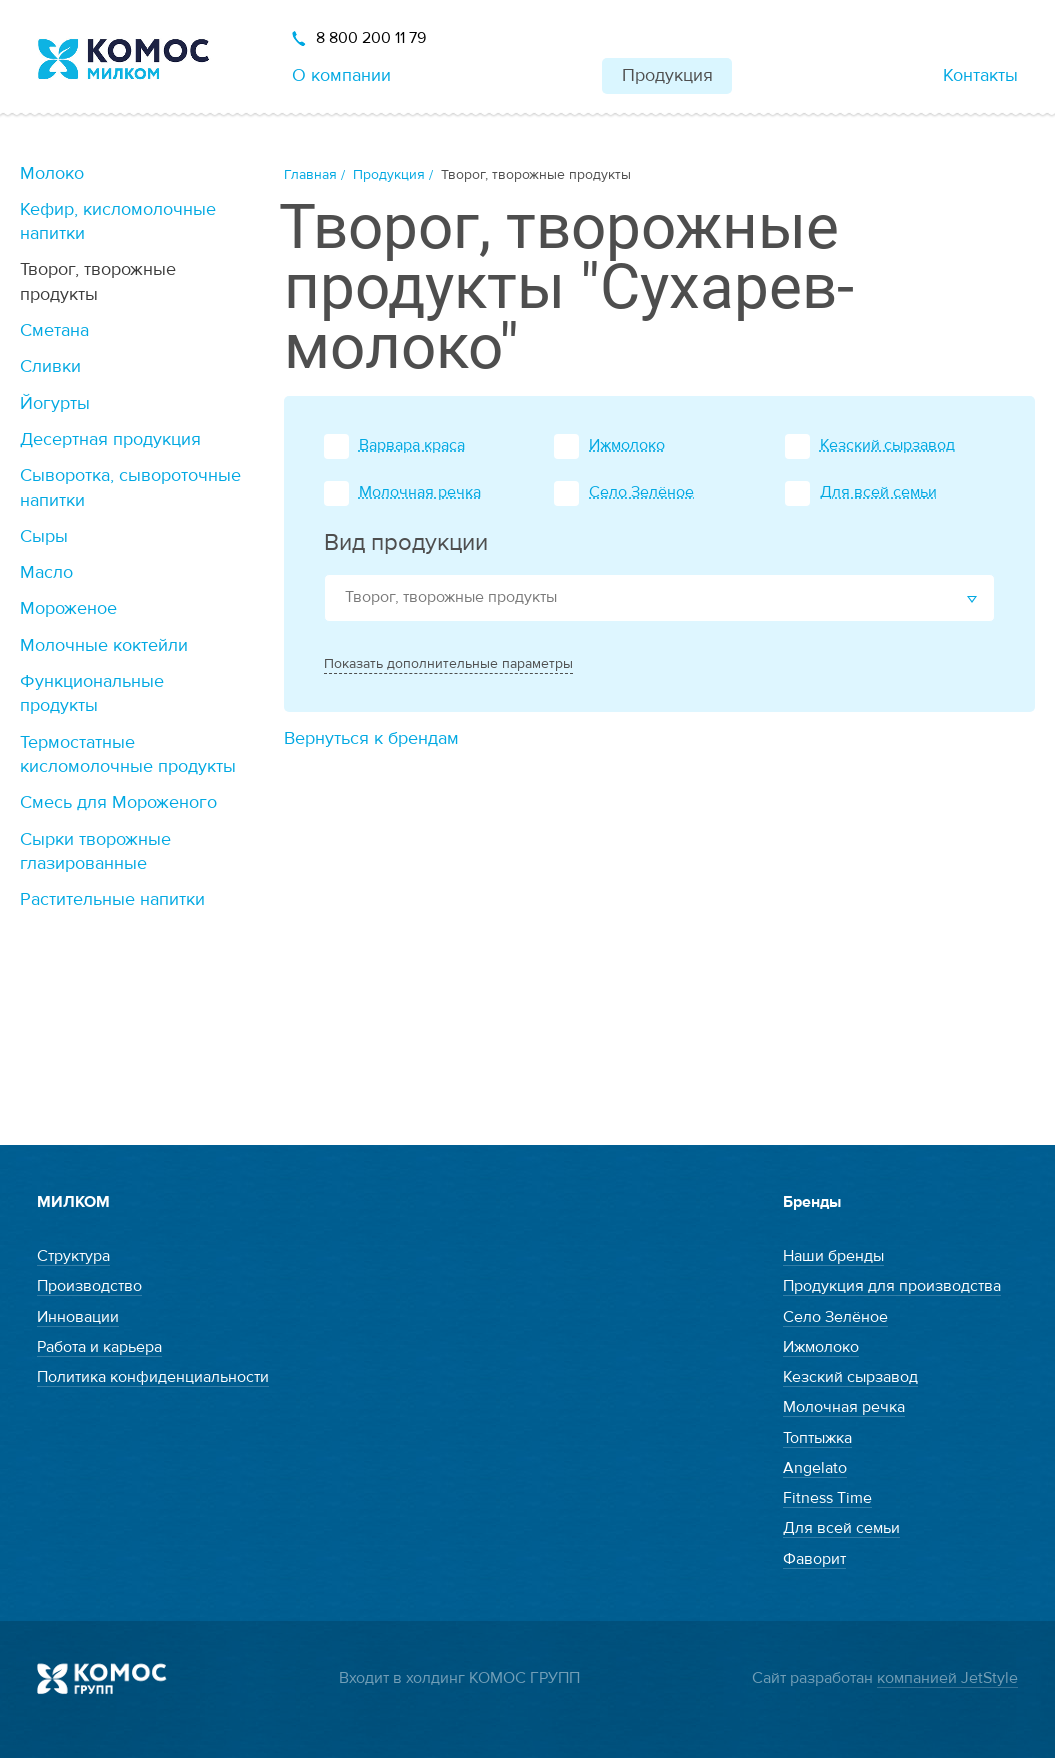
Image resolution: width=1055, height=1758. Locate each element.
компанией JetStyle (947, 1678)
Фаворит (814, 1559)
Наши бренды (833, 1256)
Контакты (980, 75)
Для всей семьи (878, 492)
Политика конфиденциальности (153, 1377)
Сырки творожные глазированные (95, 851)
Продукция (667, 75)
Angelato (815, 1468)
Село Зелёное (641, 492)
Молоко (52, 173)
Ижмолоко (627, 445)
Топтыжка (817, 1438)
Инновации (78, 1317)
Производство (89, 1286)
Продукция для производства (892, 1286)
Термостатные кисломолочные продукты (128, 754)
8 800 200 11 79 (371, 38)
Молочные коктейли (104, 645)
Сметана (54, 330)
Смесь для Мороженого (118, 802)
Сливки (50, 366)
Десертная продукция (110, 439)
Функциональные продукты (92, 693)
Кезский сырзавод (887, 445)
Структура (73, 1256)
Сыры (44, 536)
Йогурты (55, 403)
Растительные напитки (112, 899)
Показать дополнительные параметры (448, 664)
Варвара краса (412, 445)
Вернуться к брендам (371, 738)
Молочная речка (420, 492)
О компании (341, 75)
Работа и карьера (99, 1347)
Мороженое (68, 608)
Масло (46, 572)
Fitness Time (827, 1498)
